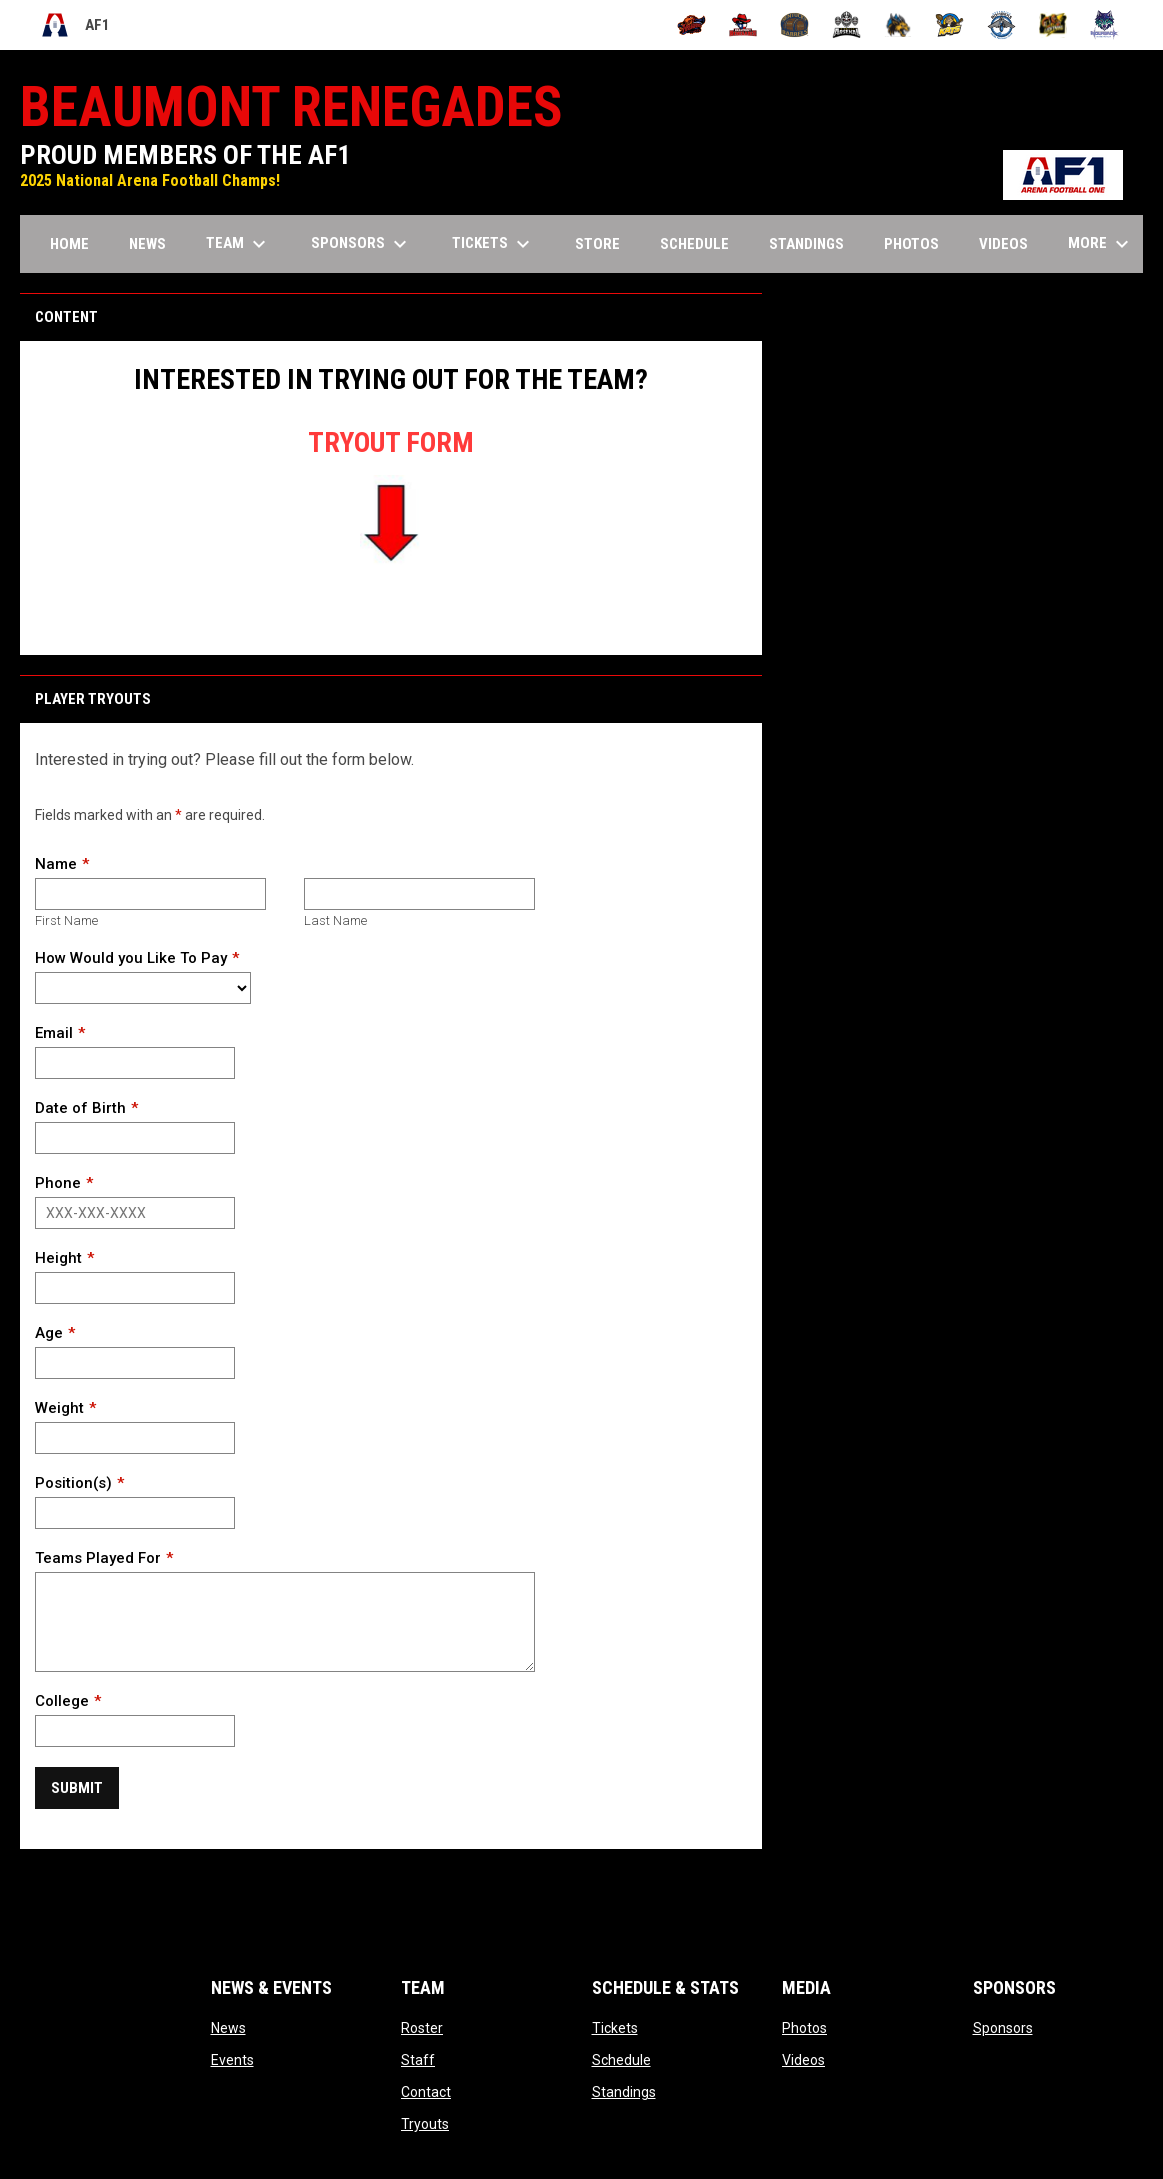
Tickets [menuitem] (493, 244)
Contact (426, 2092)
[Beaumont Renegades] (743, 25)
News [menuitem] (147, 244)
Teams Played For (98, 1558)
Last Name (335, 920)
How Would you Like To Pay (131, 958)
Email (54, 1033)
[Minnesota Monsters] (898, 25)
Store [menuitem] (605, 243)
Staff (418, 2060)
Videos (803, 2060)
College (62, 1701)
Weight (59, 1408)
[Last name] (419, 894)
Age (49, 1333)
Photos (804, 2028)
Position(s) (73, 1483)
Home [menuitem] (69, 244)
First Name (66, 920)
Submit (77, 1788)
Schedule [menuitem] (694, 244)
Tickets (615, 2028)
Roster (422, 2028)
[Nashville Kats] (949, 25)
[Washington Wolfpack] (1104, 25)
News (228, 2028)
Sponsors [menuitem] (361, 244)
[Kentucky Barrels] (794, 25)
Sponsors (1003, 2028)
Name (56, 864)
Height (58, 1258)
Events (232, 2060)
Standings (624, 2092)
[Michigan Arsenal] (846, 25)
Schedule (621, 2060)
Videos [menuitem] (1003, 244)
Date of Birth (80, 1108)
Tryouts (425, 2124)
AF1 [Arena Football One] (75, 25)
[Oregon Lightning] (1053, 25)
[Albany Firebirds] (691, 25)
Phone (58, 1183)
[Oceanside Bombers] (1001, 25)
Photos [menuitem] (911, 244)
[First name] (150, 894)
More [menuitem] (1101, 244)
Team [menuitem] (238, 244)
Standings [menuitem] (806, 244)
